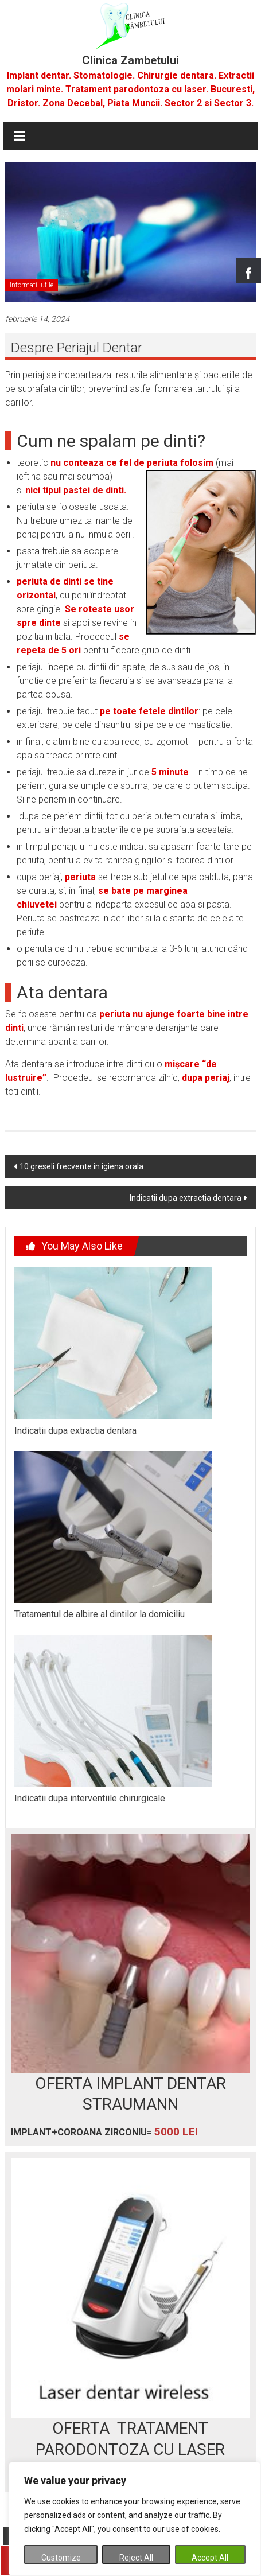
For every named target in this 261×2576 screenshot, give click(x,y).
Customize (61, 2557)
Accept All (210, 2557)
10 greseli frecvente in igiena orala (81, 1166)
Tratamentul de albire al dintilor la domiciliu (99, 1614)
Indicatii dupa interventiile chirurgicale (89, 1798)
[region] (135, 2519)
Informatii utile (31, 285)
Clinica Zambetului (130, 60)
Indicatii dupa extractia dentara (185, 1198)
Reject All (136, 2557)
